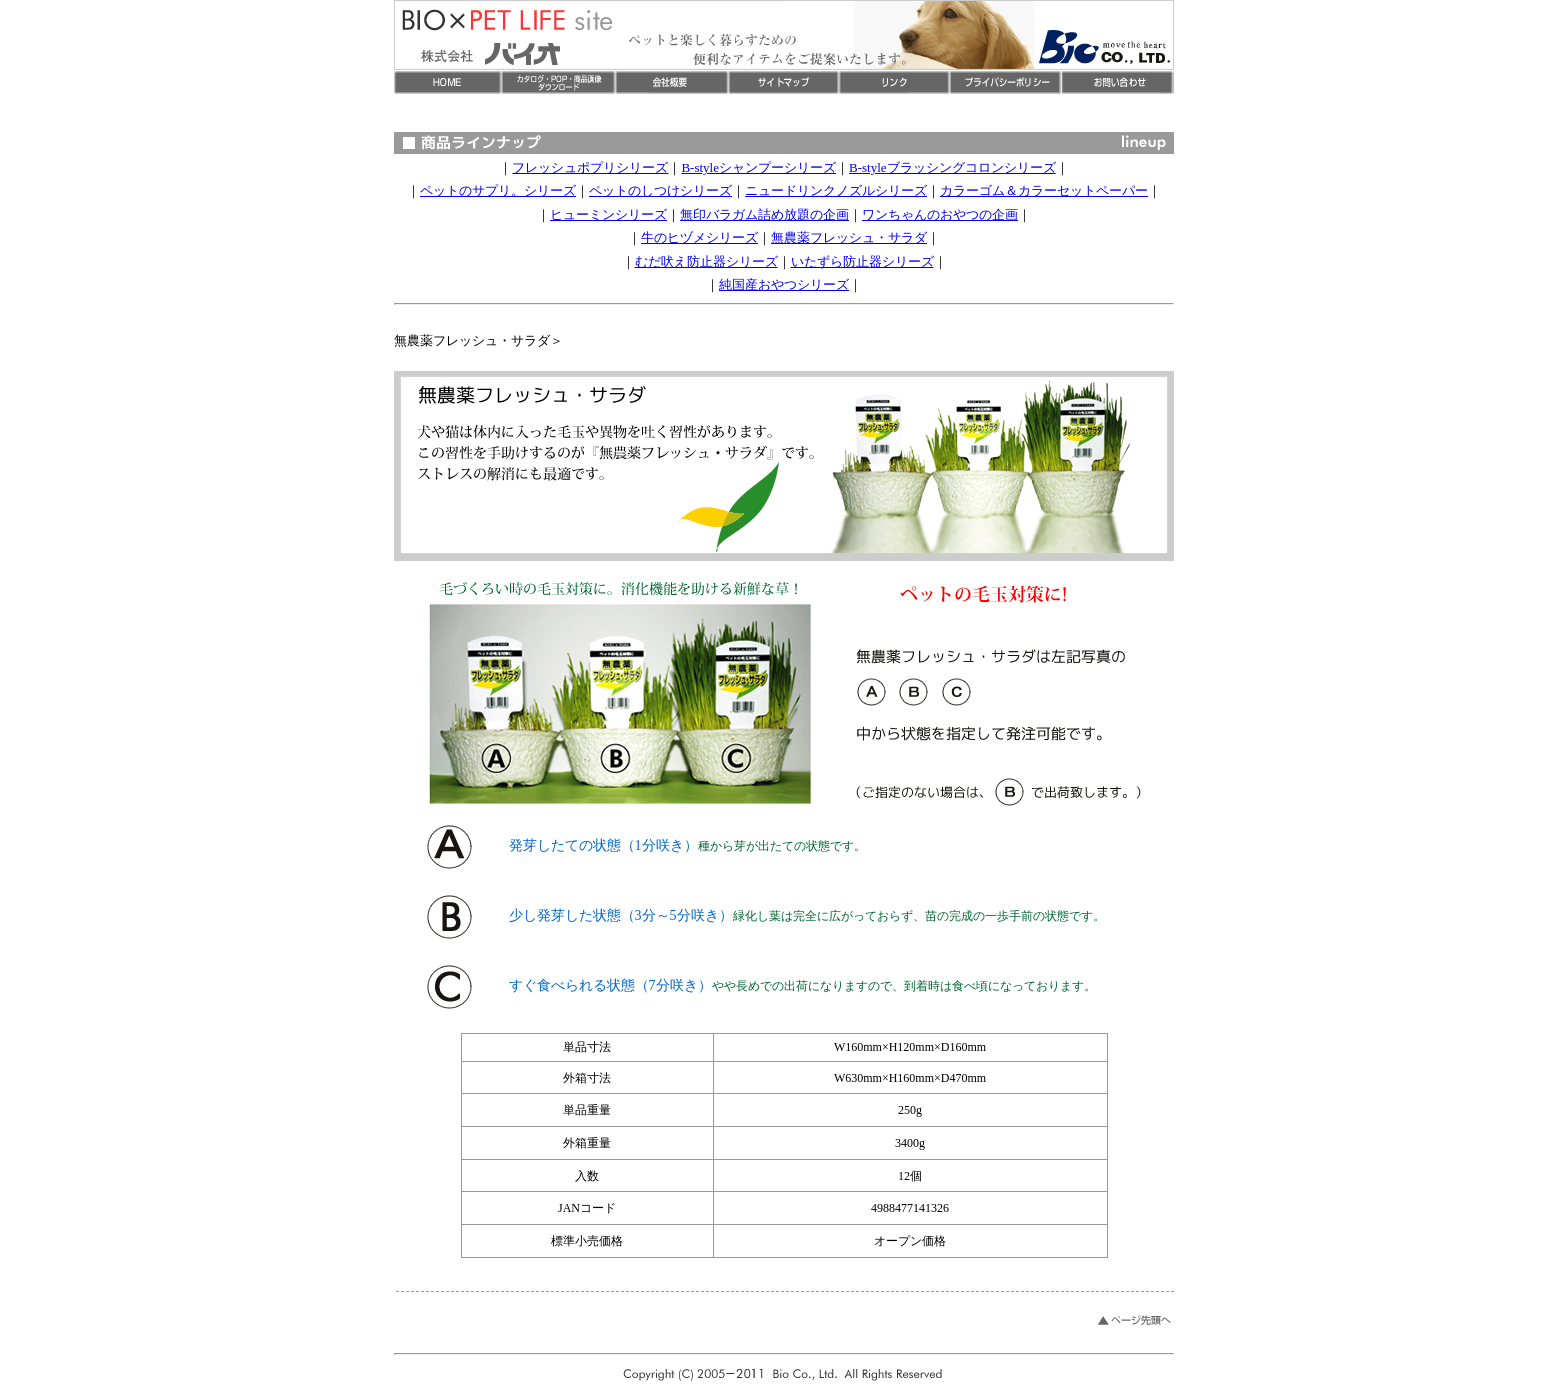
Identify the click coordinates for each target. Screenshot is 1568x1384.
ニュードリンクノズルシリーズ (836, 190)
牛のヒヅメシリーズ (699, 237)
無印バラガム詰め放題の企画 (764, 214)
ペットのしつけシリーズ (660, 190)
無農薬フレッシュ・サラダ (849, 237)
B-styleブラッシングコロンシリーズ (952, 167)
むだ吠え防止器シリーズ (706, 261)
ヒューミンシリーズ (608, 214)
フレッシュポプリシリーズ (590, 167)
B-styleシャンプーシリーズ (758, 167)
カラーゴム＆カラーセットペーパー (1044, 190)
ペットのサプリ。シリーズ (498, 190)
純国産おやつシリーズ (784, 284)
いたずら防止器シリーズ (862, 261)
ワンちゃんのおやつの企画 (940, 214)
